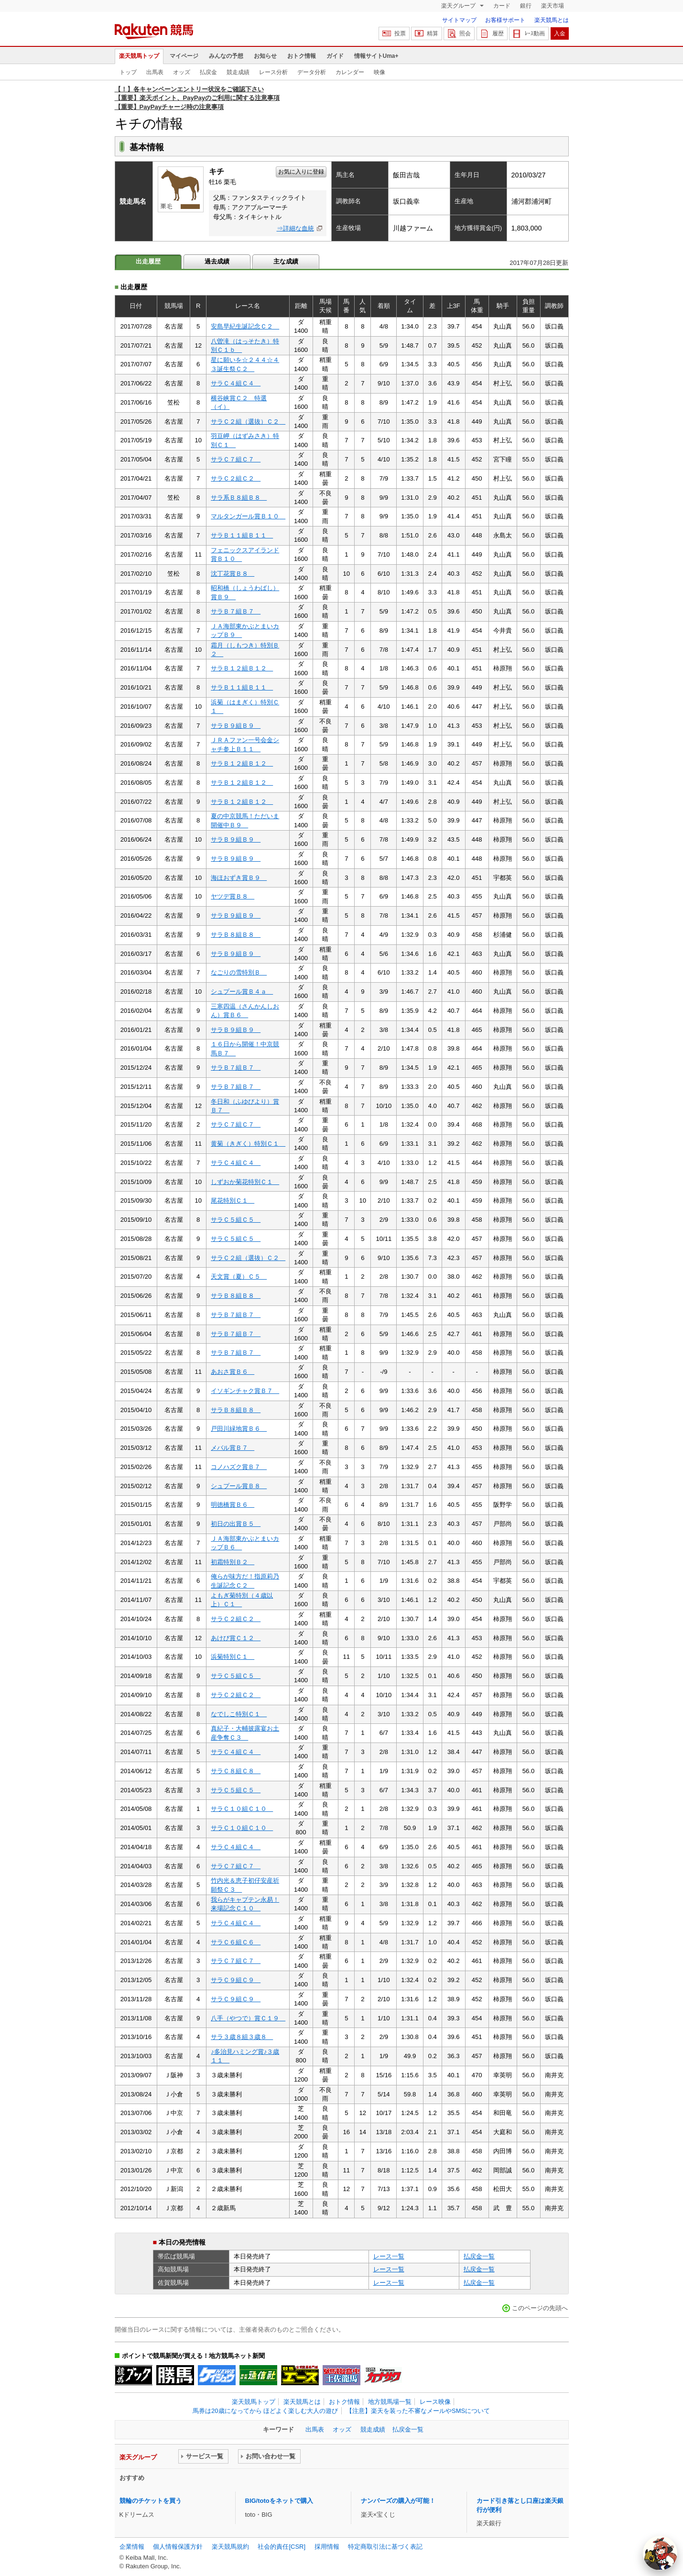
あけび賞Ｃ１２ (235, 1638)
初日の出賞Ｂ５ (235, 1523)
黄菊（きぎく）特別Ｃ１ (248, 1143)
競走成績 (238, 72)
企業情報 (131, 2546)
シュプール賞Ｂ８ (239, 1486)
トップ (128, 72)
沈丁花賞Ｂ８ (232, 573)
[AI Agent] (660, 2553)
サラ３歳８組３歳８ (242, 2036)
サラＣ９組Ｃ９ (235, 1980)
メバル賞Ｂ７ (232, 1447)
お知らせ (265, 56)
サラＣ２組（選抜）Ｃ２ (248, 421)
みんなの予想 (226, 56)
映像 (379, 72)
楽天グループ (459, 5)
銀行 (525, 5)
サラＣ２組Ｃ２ (235, 478)
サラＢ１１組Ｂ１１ (242, 535)
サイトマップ (459, 20)
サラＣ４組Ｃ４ (235, 383)
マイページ (184, 56)
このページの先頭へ (540, 2308)
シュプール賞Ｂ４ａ (242, 991)
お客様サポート (505, 20)
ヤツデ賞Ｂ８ (232, 896)
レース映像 (435, 2401)
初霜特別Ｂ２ (232, 1562)
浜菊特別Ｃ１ (232, 1656)
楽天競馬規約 (230, 2546)
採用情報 (326, 2546)
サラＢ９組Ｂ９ (235, 725)
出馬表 (154, 72)
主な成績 (285, 261)
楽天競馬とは (551, 20)
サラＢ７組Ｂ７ (235, 611)
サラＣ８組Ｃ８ (235, 1771)
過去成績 (217, 261)
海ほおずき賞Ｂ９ (239, 877)
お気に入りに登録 (301, 171)
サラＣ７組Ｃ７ (235, 459)
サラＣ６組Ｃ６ (235, 1942)
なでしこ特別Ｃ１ (239, 1714)
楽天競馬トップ (139, 56)
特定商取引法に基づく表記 (385, 2546)
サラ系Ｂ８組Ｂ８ (239, 497)
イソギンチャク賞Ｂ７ (245, 1390)
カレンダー (350, 72)
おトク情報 (301, 56)
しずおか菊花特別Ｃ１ (245, 1181)
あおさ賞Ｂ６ (232, 1371)
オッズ (181, 72)
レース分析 (273, 72)
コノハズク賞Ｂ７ (239, 1466)
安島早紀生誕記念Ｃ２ (245, 326)
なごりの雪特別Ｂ (239, 972)
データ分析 (311, 72)
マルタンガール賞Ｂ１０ (248, 516)
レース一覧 (388, 2256)
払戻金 (208, 72)
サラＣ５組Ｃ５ (235, 1219)
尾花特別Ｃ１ (232, 1200)
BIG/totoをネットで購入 (279, 2500)
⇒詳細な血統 (295, 228)
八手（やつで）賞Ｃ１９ (248, 2018)
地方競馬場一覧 (390, 2401)
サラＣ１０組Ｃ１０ (242, 1808)
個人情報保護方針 (178, 2546)
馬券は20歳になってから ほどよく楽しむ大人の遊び (265, 2410)
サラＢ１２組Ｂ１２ (242, 668)
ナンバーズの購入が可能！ (398, 2500)
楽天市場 (552, 5)
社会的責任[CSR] (281, 2546)
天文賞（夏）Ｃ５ (239, 1276)
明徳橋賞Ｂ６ (232, 1504)
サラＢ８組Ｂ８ (235, 934)
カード (501, 5)
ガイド (335, 56)
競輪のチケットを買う (150, 2500)
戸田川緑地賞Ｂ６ (239, 1428)
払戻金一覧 (479, 2256)
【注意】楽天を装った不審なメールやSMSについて (418, 2410)
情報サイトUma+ (376, 56)
